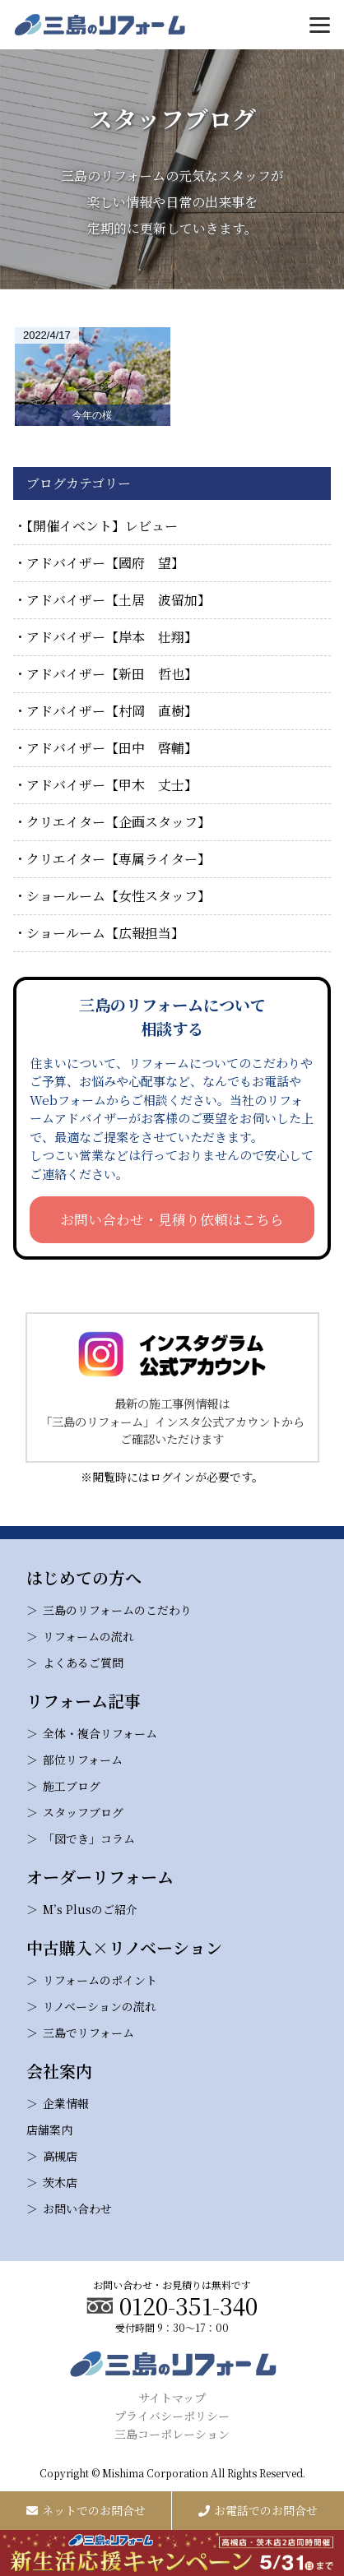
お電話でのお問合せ (258, 2510)
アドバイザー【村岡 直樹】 (112, 710)
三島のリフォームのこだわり (117, 1610)
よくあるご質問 (83, 1662)
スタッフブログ (83, 1812)
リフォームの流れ (88, 1636)
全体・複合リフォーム (100, 1733)
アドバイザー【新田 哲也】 (112, 673)
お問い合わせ (77, 2208)
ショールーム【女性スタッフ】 (118, 895)
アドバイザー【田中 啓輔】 (112, 747)
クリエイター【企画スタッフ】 (118, 821)
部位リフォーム (83, 1759)
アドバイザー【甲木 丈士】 (112, 784)
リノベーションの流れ (99, 2006)
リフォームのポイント (100, 1980)
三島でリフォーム (88, 2032)
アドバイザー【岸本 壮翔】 (112, 636)
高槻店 (60, 2156)
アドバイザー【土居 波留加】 (118, 599)
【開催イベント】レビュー (102, 525)
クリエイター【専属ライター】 (118, 858)
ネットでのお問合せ (86, 2510)
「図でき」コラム (89, 1838)
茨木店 (60, 2182)
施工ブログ (71, 1786)
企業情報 (66, 2103)
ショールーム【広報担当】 (105, 932)
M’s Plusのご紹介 (90, 1909)
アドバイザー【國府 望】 (105, 562)
